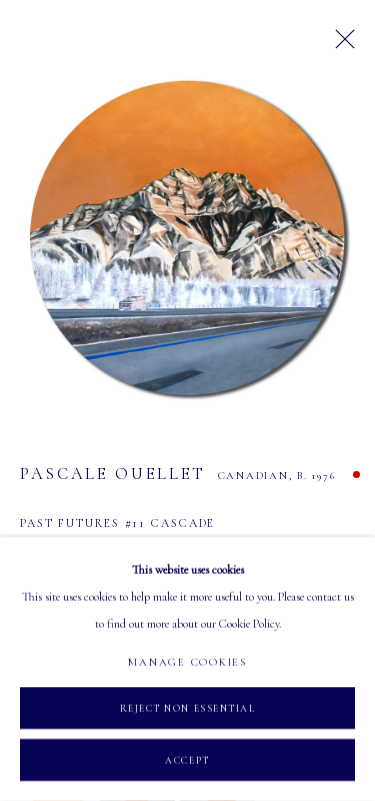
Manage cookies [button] (187, 662)
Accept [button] (187, 761)
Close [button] (340, 45)
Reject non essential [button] (188, 709)
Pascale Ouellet (113, 474)
